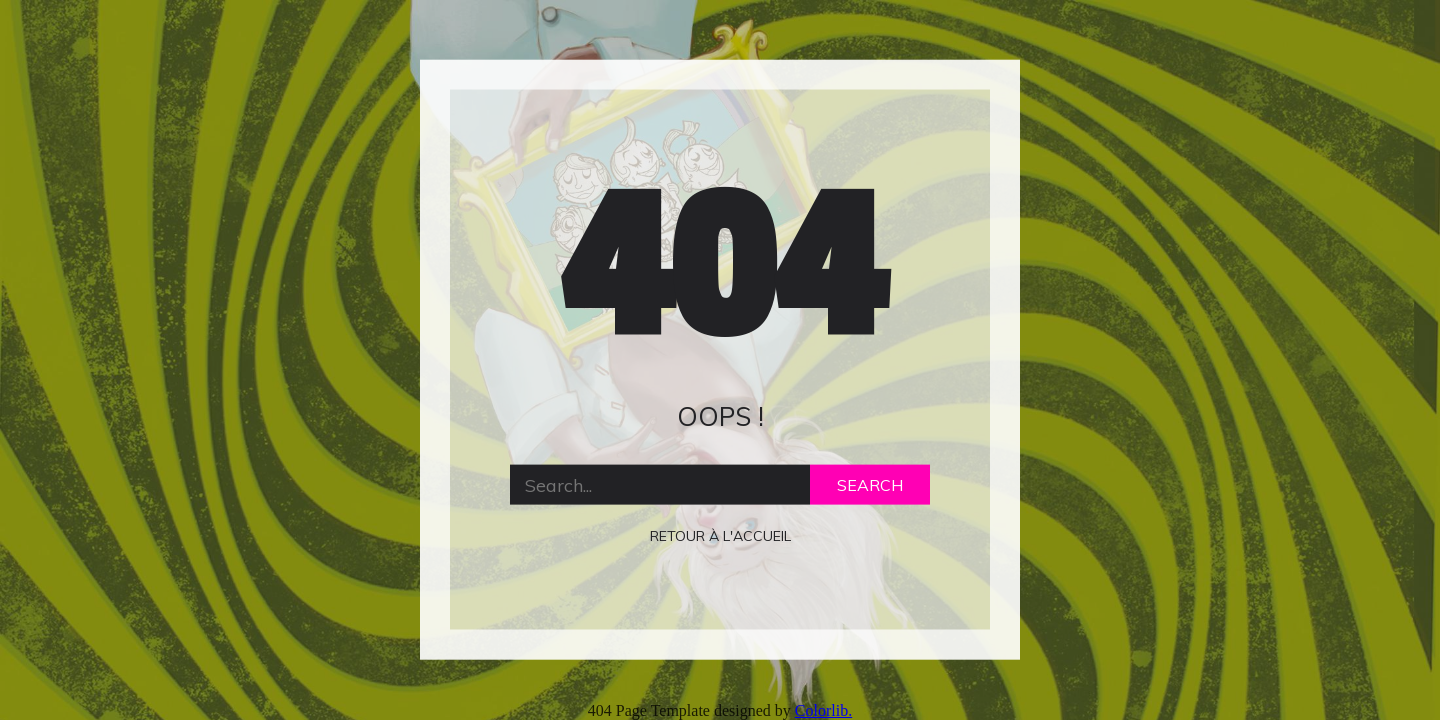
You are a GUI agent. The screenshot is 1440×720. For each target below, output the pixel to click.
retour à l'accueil (720, 536)
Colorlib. (823, 710)
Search (870, 485)
